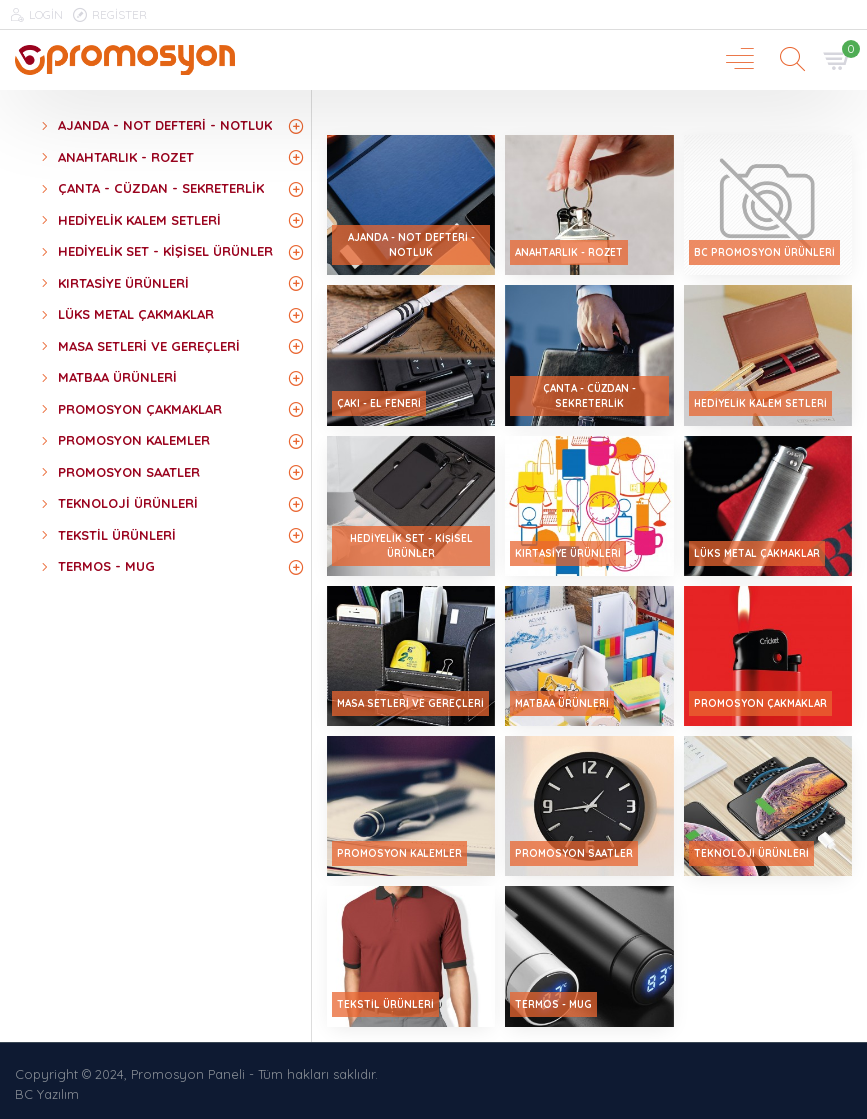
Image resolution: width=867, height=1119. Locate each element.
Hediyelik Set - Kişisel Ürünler (411, 546)
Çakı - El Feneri (379, 403)
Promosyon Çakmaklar (760, 703)
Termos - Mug (553, 1004)
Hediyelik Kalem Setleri (760, 403)
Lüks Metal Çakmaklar (757, 553)
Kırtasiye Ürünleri (568, 553)
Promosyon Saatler (574, 853)
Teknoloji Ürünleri (751, 853)
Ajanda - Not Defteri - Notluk (411, 245)
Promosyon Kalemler (399, 853)
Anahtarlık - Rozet (569, 252)
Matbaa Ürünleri (562, 703)
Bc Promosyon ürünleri (764, 252)
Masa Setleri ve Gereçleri (410, 703)
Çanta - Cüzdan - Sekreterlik (589, 396)
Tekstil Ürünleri (385, 1004)
